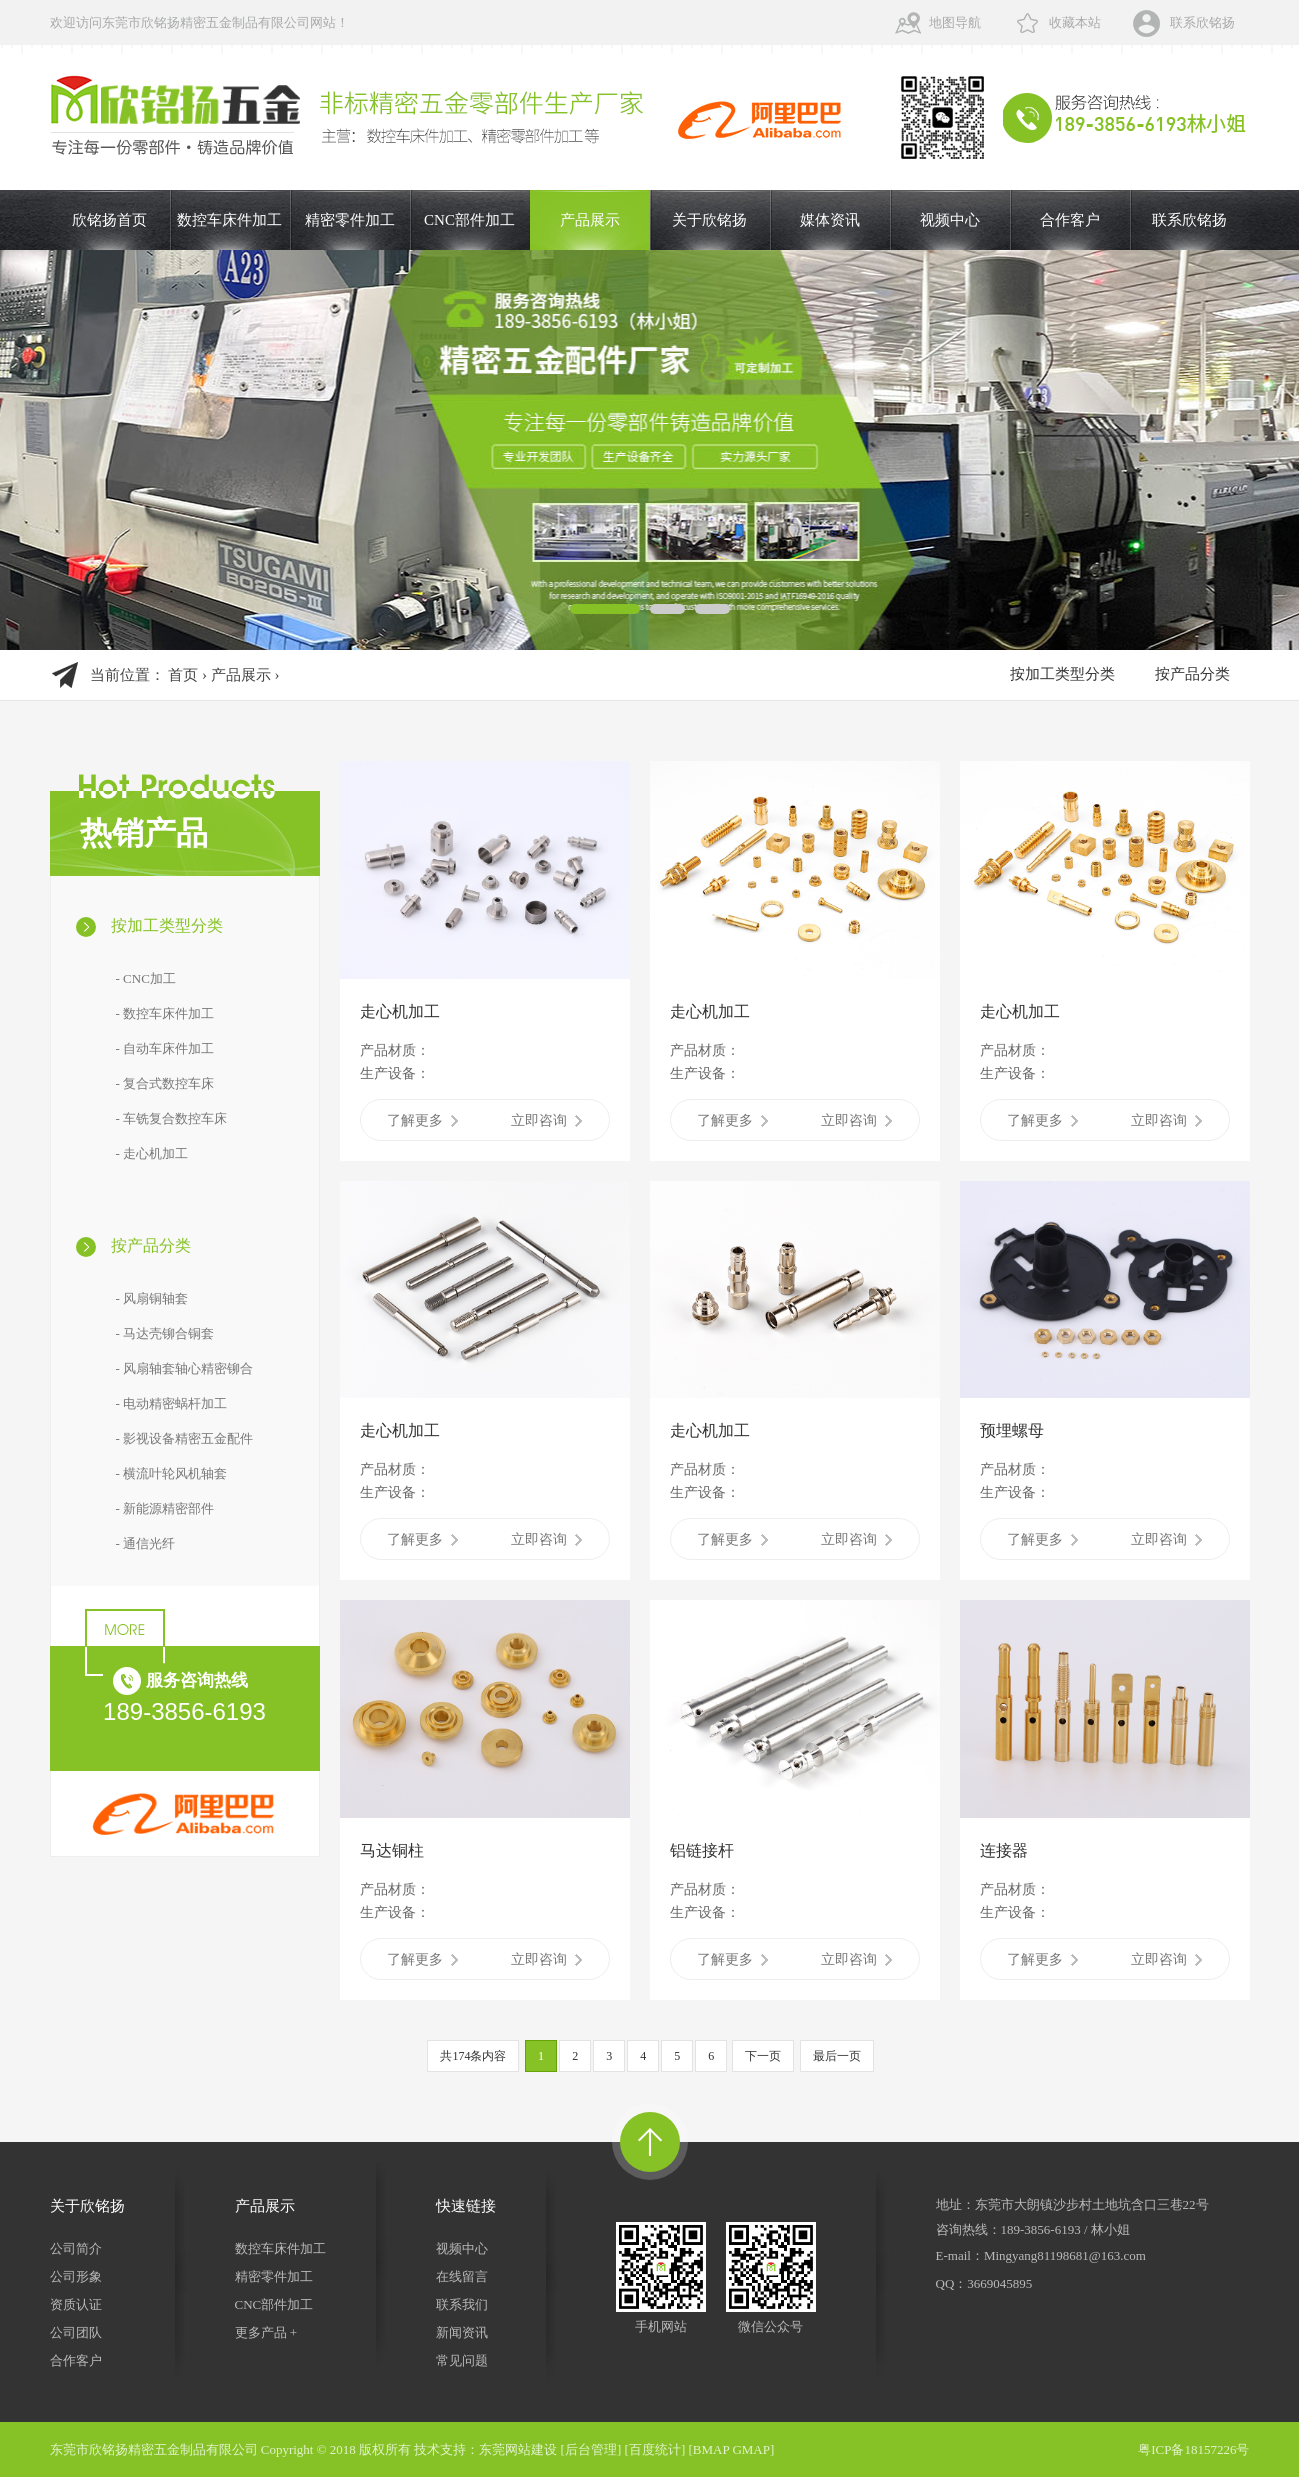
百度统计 (655, 2449)
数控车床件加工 (229, 220)
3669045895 (999, 2283)
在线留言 (462, 2276)
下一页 (763, 2056)
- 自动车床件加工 (165, 1048)
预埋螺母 (1012, 1430)
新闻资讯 (462, 2332)
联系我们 (462, 2304)
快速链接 (466, 2206)
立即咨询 (546, 1120)
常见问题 (462, 2360)
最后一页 (837, 2056)
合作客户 (1070, 220)
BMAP (711, 2449)
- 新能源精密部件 (165, 1508)
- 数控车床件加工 (165, 1013)
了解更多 (422, 1120)
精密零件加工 (350, 220)
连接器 (1004, 1850)
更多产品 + (266, 2332)
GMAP (751, 2449)
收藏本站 (1075, 22)
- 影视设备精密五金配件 (185, 1438)
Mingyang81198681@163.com (1065, 2255)
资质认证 (76, 2304)
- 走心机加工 (152, 1153)
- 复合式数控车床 (165, 1083)
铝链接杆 (702, 1850)
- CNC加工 (146, 978)
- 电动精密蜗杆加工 (172, 1403)
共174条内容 (473, 2056)
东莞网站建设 (518, 2449)
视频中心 (950, 220)
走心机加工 (400, 1011)
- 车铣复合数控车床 (172, 1118)
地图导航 (955, 22)
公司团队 (76, 2332)
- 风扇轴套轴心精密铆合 (185, 1368)
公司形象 (76, 2276)
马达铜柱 (392, 1850)
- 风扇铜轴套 (152, 1298)
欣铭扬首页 (109, 220)
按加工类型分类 (1062, 674)
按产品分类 (1192, 674)
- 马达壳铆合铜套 (165, 1333)
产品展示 (590, 220)
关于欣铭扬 (709, 220)
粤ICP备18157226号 (1193, 2449)
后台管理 (591, 2449)
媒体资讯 (830, 220)
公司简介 (76, 2248)
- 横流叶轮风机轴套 (172, 1473)
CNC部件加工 (469, 220)
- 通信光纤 (146, 1543)
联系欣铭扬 (1202, 22)
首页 (183, 675)
